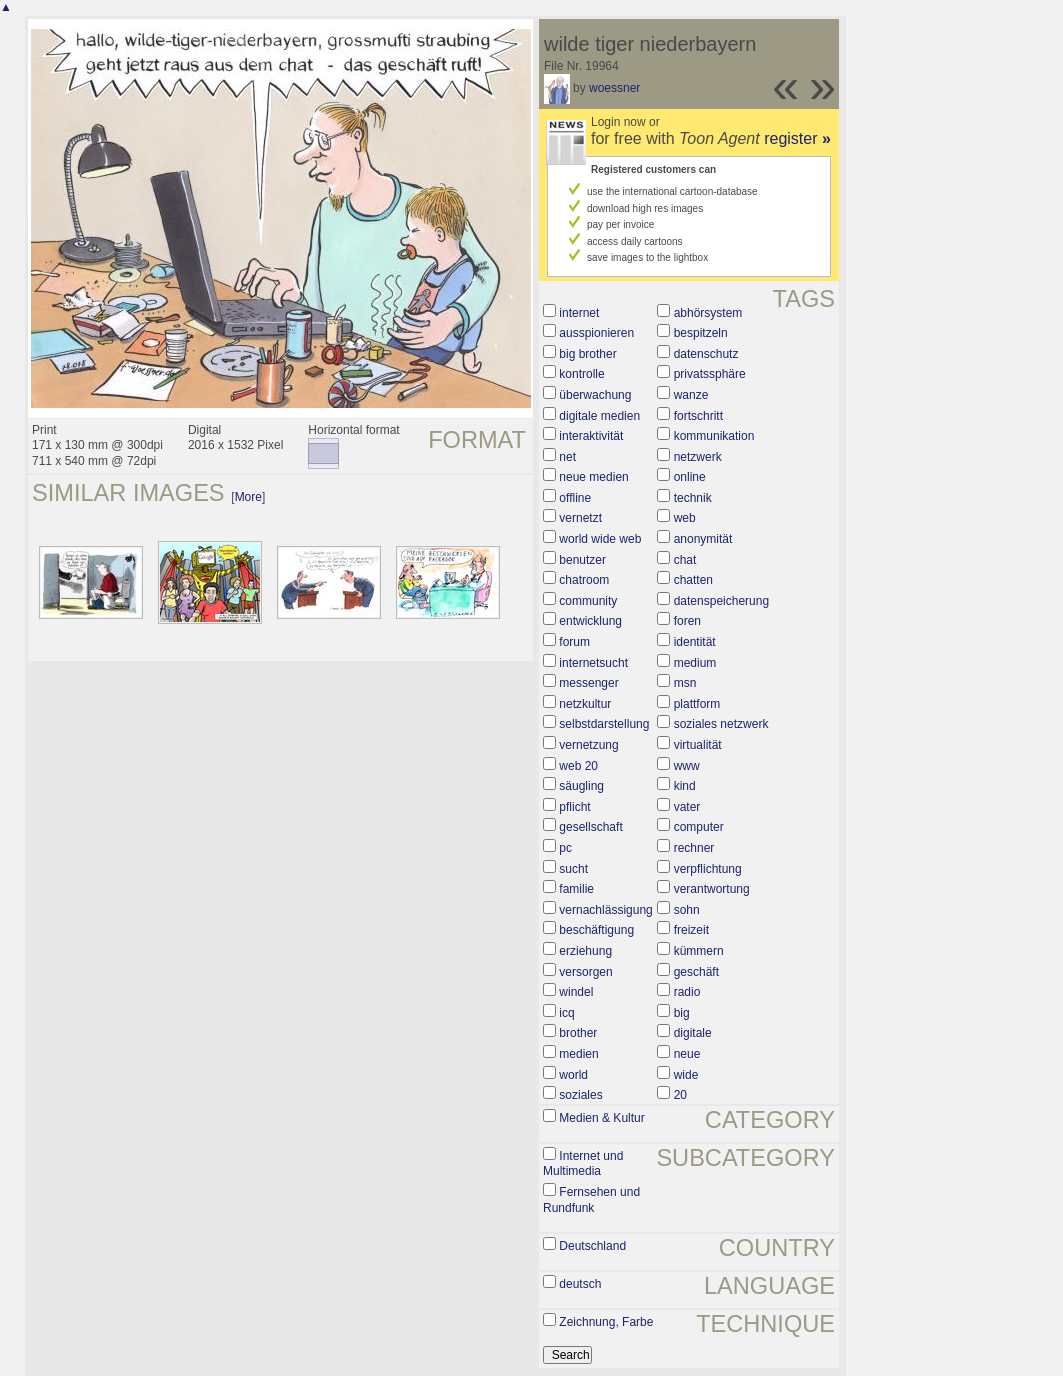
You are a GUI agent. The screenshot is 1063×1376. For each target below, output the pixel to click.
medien (578, 1054)
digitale (693, 1033)
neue (687, 1054)
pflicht (574, 807)
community (588, 601)
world (573, 1075)
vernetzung (588, 745)
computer (699, 827)
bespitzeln (701, 333)
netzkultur (585, 704)
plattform (697, 704)
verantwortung (712, 889)
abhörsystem (708, 313)
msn (685, 683)
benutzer (582, 560)
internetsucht (593, 663)
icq (566, 1013)
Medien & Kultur (601, 1118)
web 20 (578, 766)
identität (695, 642)
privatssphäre (710, 374)
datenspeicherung (721, 601)
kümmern (699, 951)
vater (687, 807)
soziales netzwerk (721, 724)
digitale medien (599, 416)
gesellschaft (590, 827)
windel (576, 992)
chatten (693, 580)
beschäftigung (596, 930)
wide (686, 1075)
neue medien (593, 477)
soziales (580, 1095)
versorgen (585, 972)
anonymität (703, 539)
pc (565, 848)
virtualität (698, 745)
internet (579, 313)
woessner (614, 88)
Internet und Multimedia (583, 1164)
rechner (694, 848)
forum (574, 642)
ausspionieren (596, 333)
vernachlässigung (605, 910)
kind (685, 786)
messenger (588, 683)
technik (693, 498)
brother (578, 1033)
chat (685, 560)
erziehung (585, 951)
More (248, 497)
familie (576, 889)
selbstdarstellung (604, 724)
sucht (573, 869)
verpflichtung (708, 869)
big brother (587, 354)
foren (687, 621)
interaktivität (591, 436)
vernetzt (580, 518)
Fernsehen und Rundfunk (591, 1200)
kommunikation (714, 436)
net (567, 457)
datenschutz (706, 354)
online (690, 477)
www (687, 766)
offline (575, 498)
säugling (581, 786)
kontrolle (581, 374)
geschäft (696, 972)
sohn (687, 910)
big (682, 1013)
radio (687, 992)
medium (695, 663)
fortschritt (698, 416)
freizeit (691, 930)
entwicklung (590, 621)
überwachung (595, 395)
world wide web (600, 539)
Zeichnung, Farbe (606, 1322)
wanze (691, 395)
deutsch (580, 1284)
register (797, 138)
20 (680, 1095)
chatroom (584, 580)
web (685, 518)
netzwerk (698, 457)
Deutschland (592, 1246)
